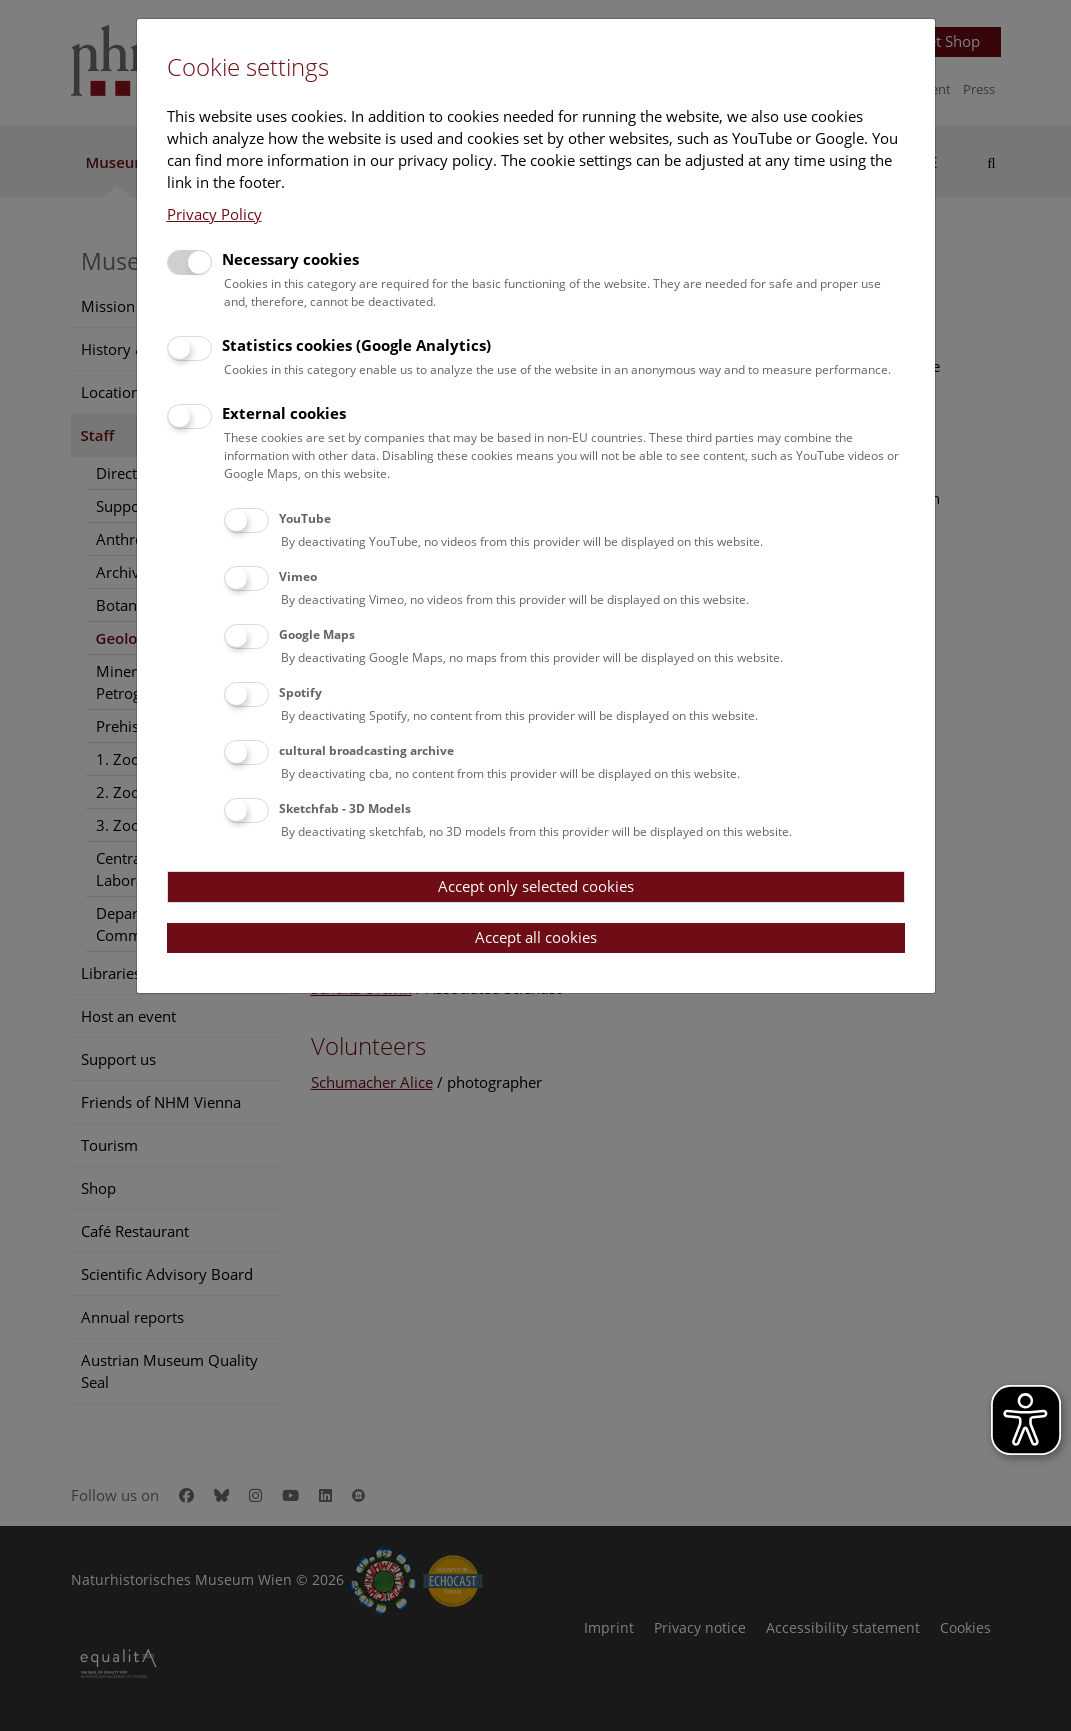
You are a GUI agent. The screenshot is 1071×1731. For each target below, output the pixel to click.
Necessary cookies (290, 259)
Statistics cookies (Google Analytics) (356, 345)
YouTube (305, 518)
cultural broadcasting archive (366, 750)
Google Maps (317, 634)
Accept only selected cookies (536, 886)
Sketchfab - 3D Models (345, 808)
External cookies (284, 413)
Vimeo (298, 576)
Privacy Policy (214, 214)
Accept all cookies (536, 937)
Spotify (300, 692)
